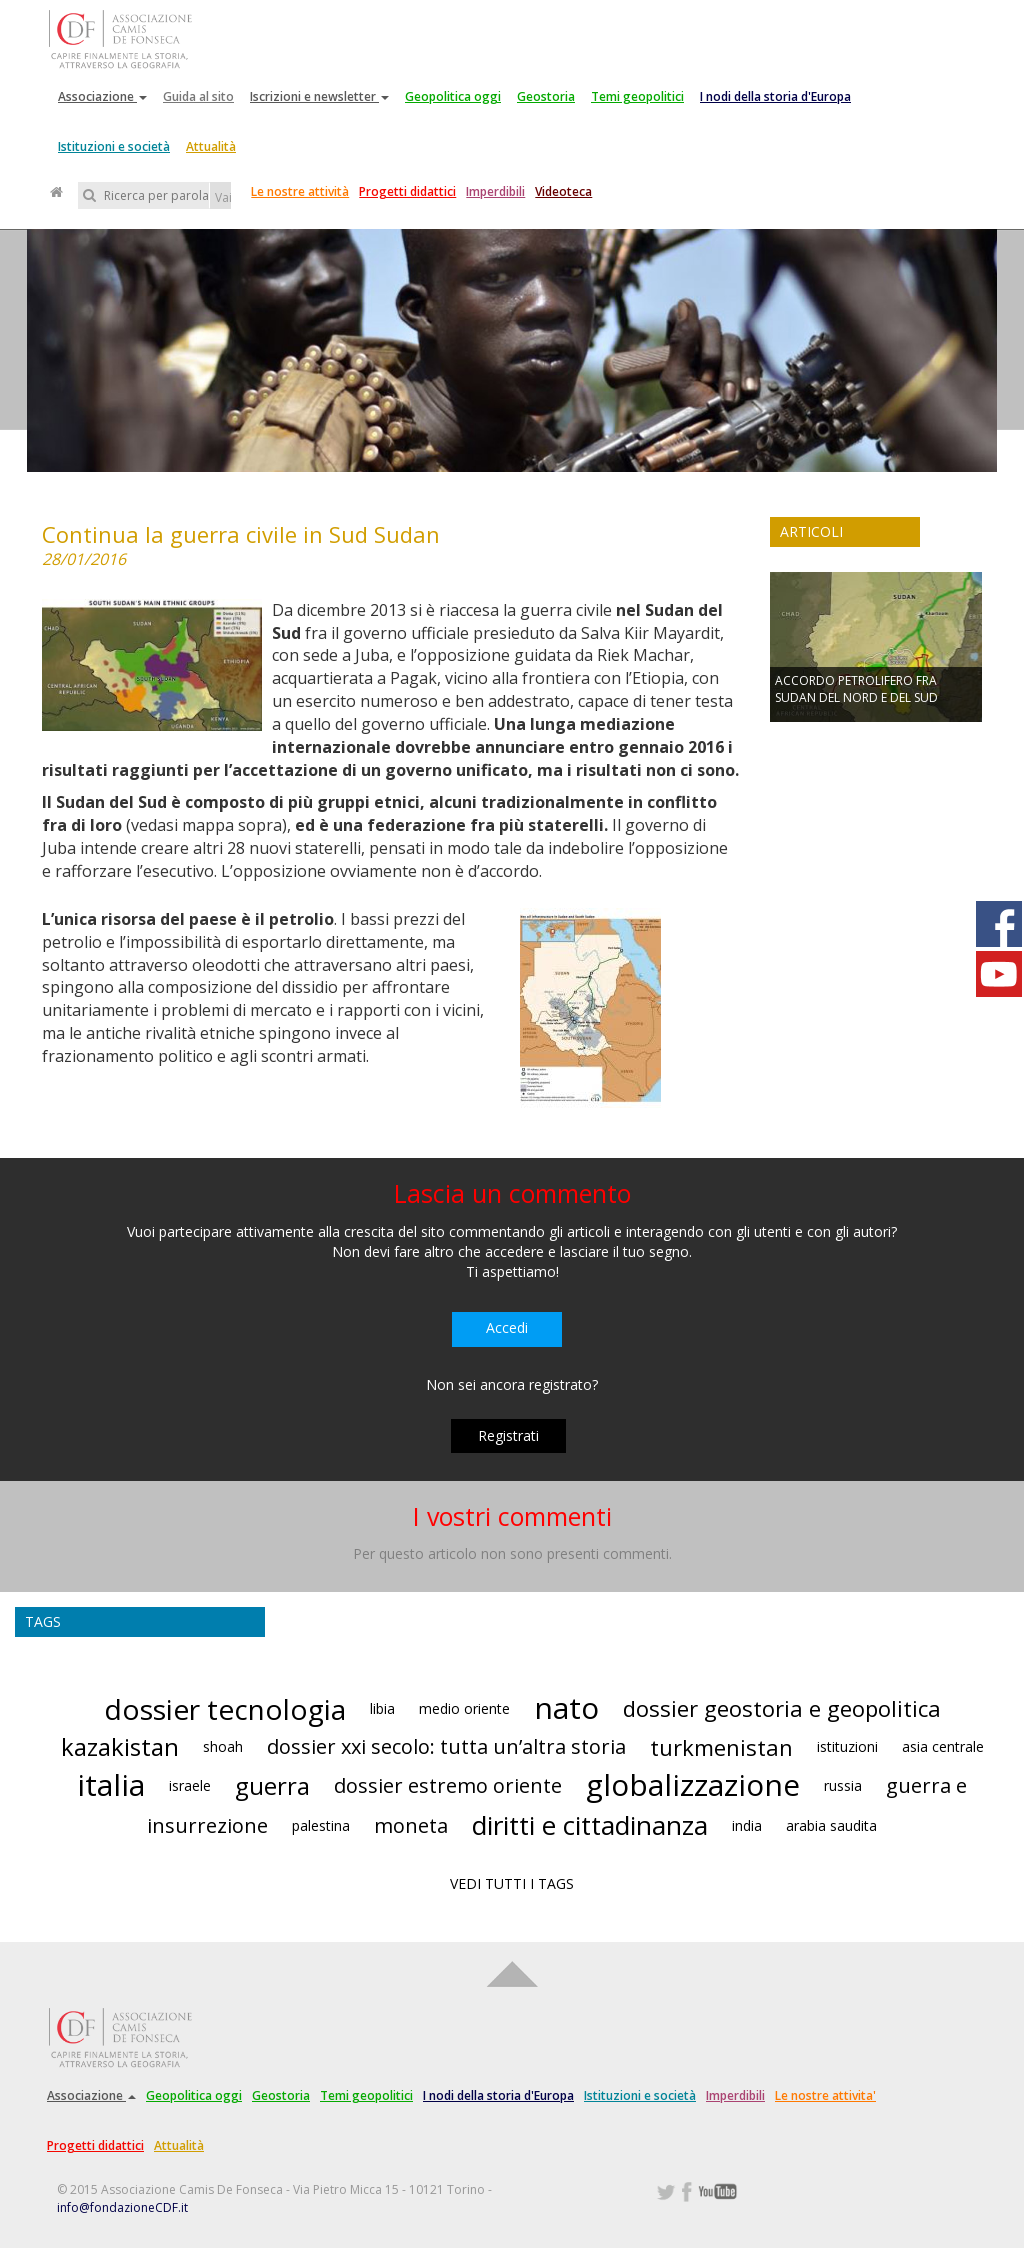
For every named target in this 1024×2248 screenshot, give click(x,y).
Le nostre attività (300, 191)
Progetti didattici (407, 191)
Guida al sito (198, 96)
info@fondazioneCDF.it (122, 2207)
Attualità (211, 146)
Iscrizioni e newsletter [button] (319, 96)
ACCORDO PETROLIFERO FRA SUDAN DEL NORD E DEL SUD (856, 689)
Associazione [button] (102, 96)
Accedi (507, 1327)
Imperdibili (495, 191)
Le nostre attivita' (825, 2095)
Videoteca (563, 191)
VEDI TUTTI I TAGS (512, 1883)
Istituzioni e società (114, 146)
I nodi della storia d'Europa (775, 96)
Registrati (508, 1435)
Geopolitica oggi (453, 96)
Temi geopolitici (637, 96)
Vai (223, 197)
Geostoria (546, 96)
